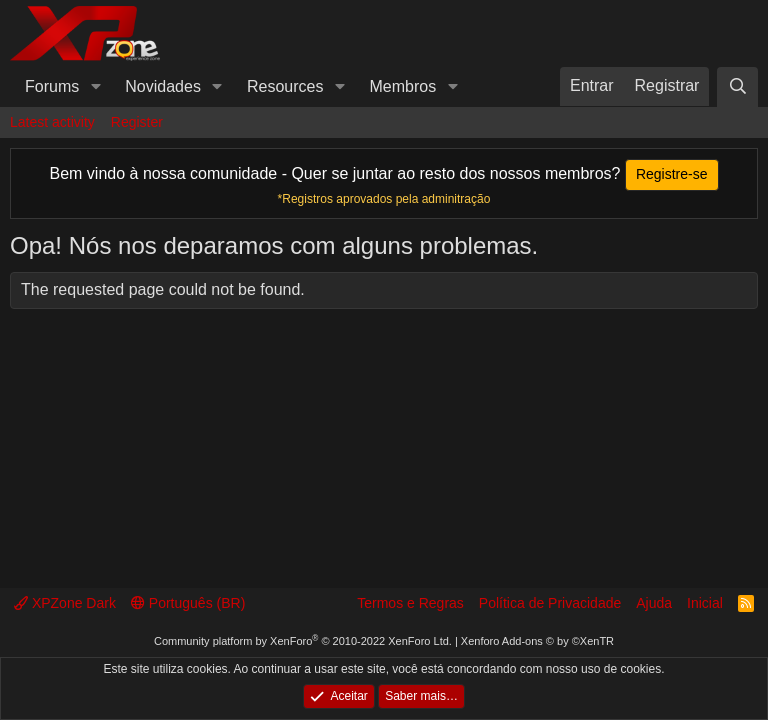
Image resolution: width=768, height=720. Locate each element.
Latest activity (52, 122)
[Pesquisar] (737, 86)
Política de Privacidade (550, 603)
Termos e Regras (410, 603)
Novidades (163, 86)
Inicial (705, 603)
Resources (285, 86)
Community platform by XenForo (303, 641)
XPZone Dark (65, 603)
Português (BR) (188, 603)
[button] (95, 87)
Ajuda (654, 603)
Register (137, 122)
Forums (52, 86)
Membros (403, 86)
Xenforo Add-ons (537, 641)
